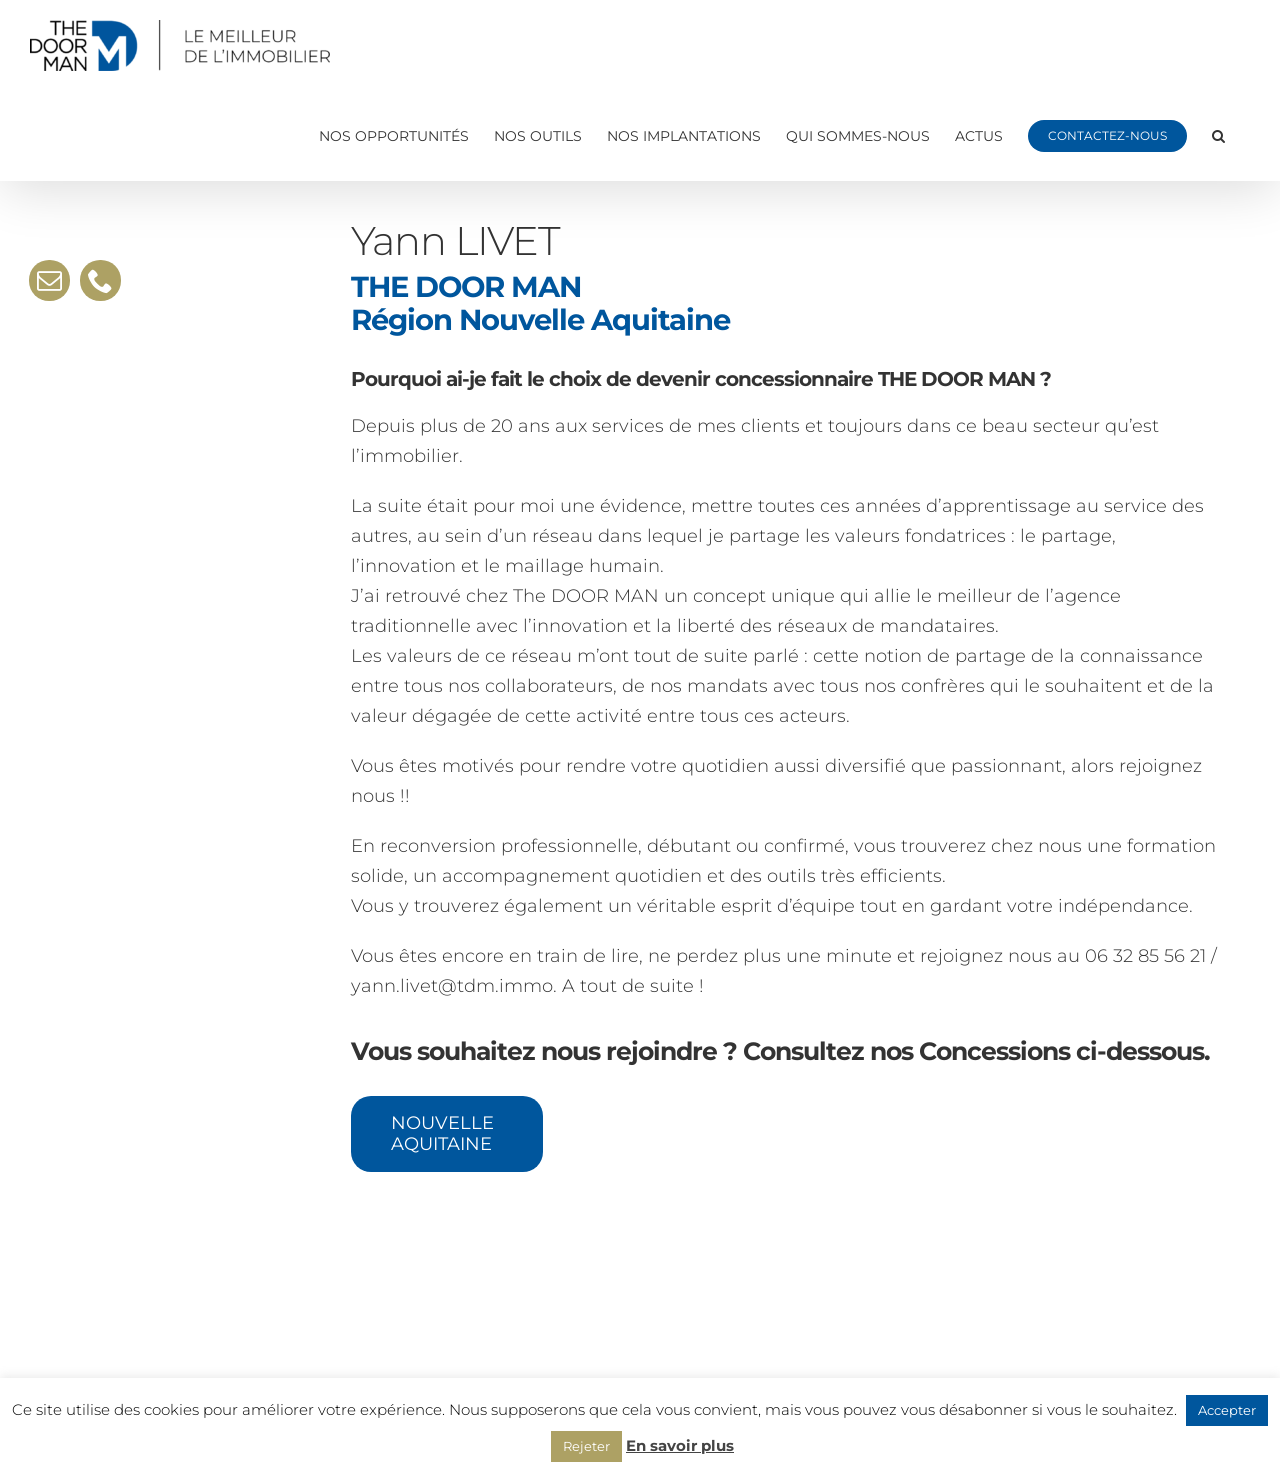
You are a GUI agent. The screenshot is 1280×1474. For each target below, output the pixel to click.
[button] (1218, 136)
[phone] (100, 280)
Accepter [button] (1227, 1410)
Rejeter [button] (586, 1446)
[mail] (49, 280)
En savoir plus (680, 1445)
